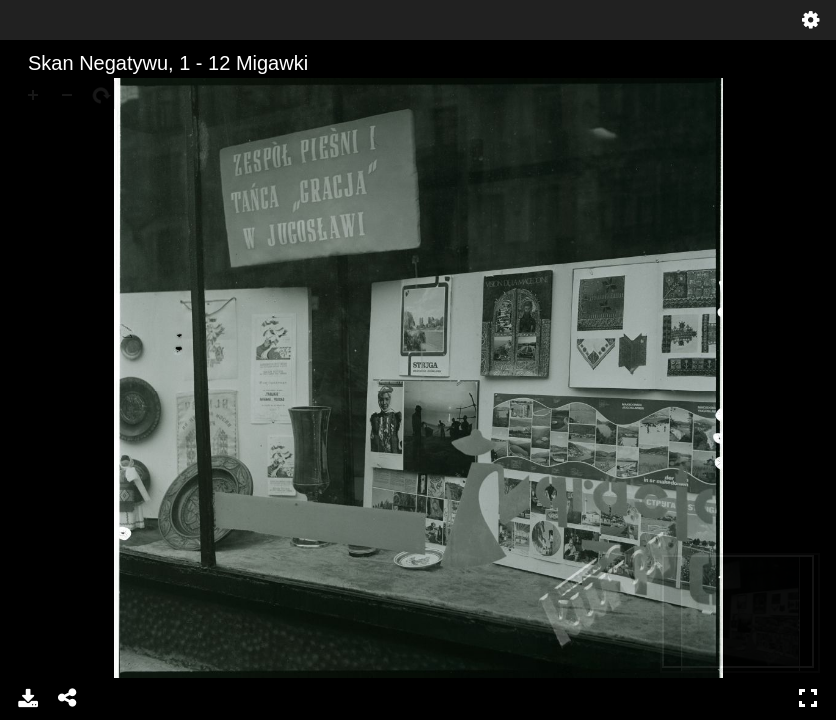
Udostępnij (68, 698)
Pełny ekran (808, 698)
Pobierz (28, 698)
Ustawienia (811, 20)
